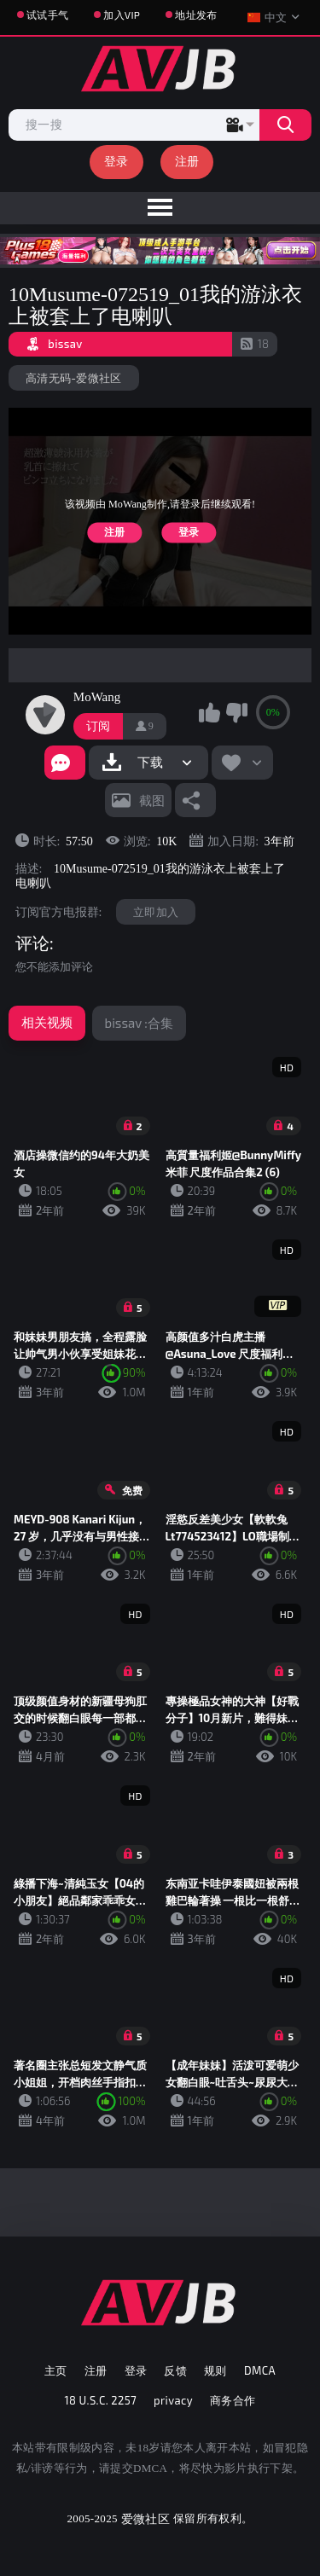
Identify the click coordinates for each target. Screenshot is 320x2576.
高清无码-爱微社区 (74, 378)
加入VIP (121, 14)
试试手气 (47, 14)
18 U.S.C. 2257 (101, 2400)
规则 (215, 2370)
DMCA (260, 2370)
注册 (187, 161)
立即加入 (155, 912)
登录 (116, 161)
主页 (55, 2370)
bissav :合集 (139, 1022)
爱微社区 (145, 2518)
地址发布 (196, 14)
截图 (152, 800)
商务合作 (233, 2400)
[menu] (160, 208)
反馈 (175, 2370)
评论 (32, 943)
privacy (173, 2400)
